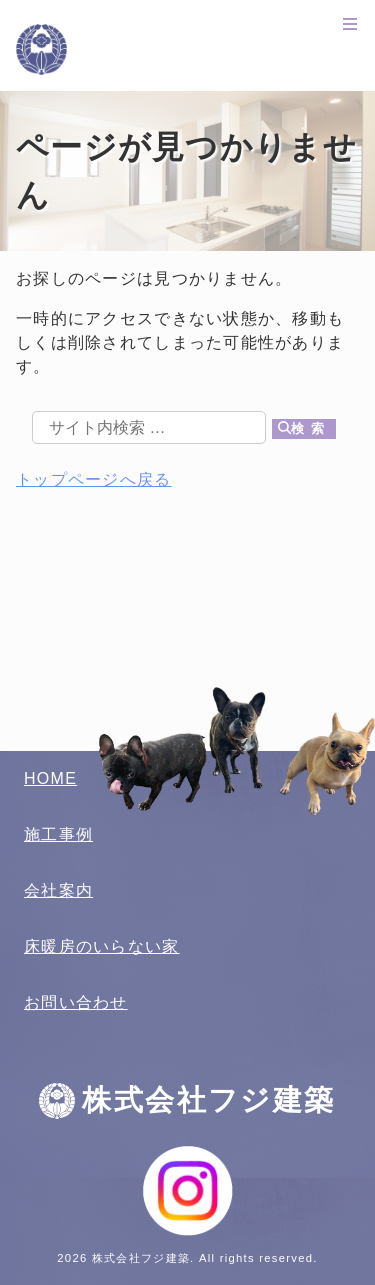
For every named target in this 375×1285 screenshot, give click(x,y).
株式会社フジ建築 (187, 49)
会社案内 (58, 890)
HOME (50, 778)
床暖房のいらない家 (102, 946)
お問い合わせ (76, 1002)
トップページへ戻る (94, 479)
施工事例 (58, 834)
